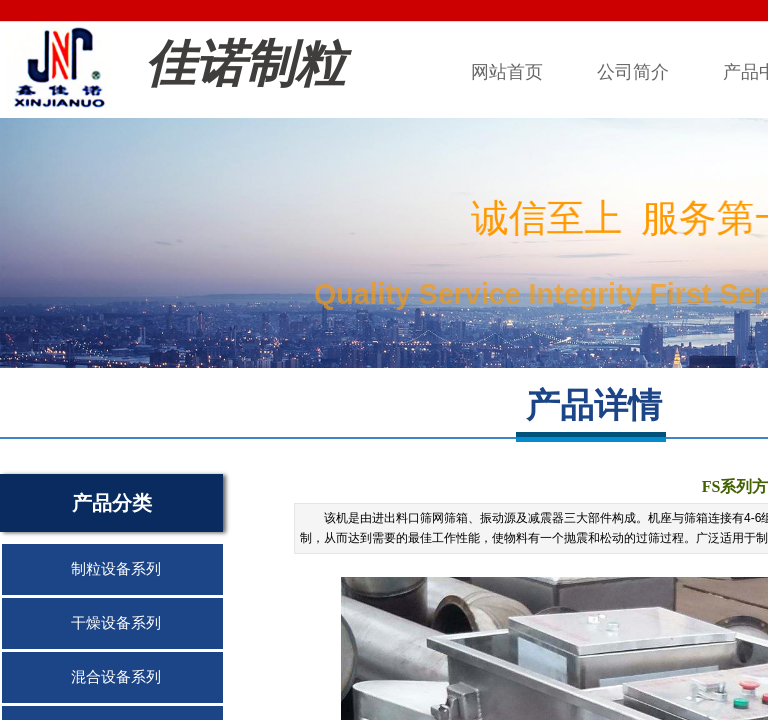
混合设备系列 (116, 677)
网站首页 (507, 72)
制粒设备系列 (116, 569)
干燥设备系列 (116, 623)
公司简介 (633, 72)
